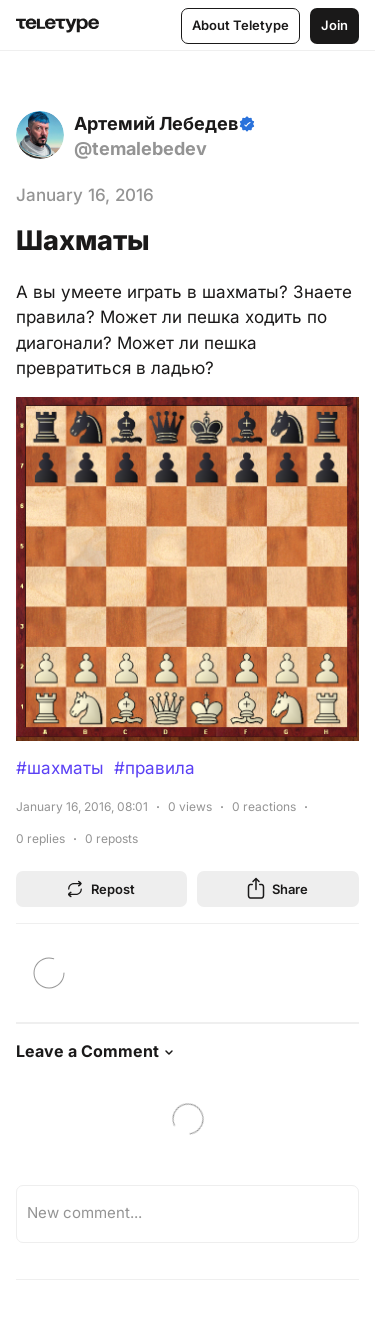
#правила (154, 768)
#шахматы (60, 768)
